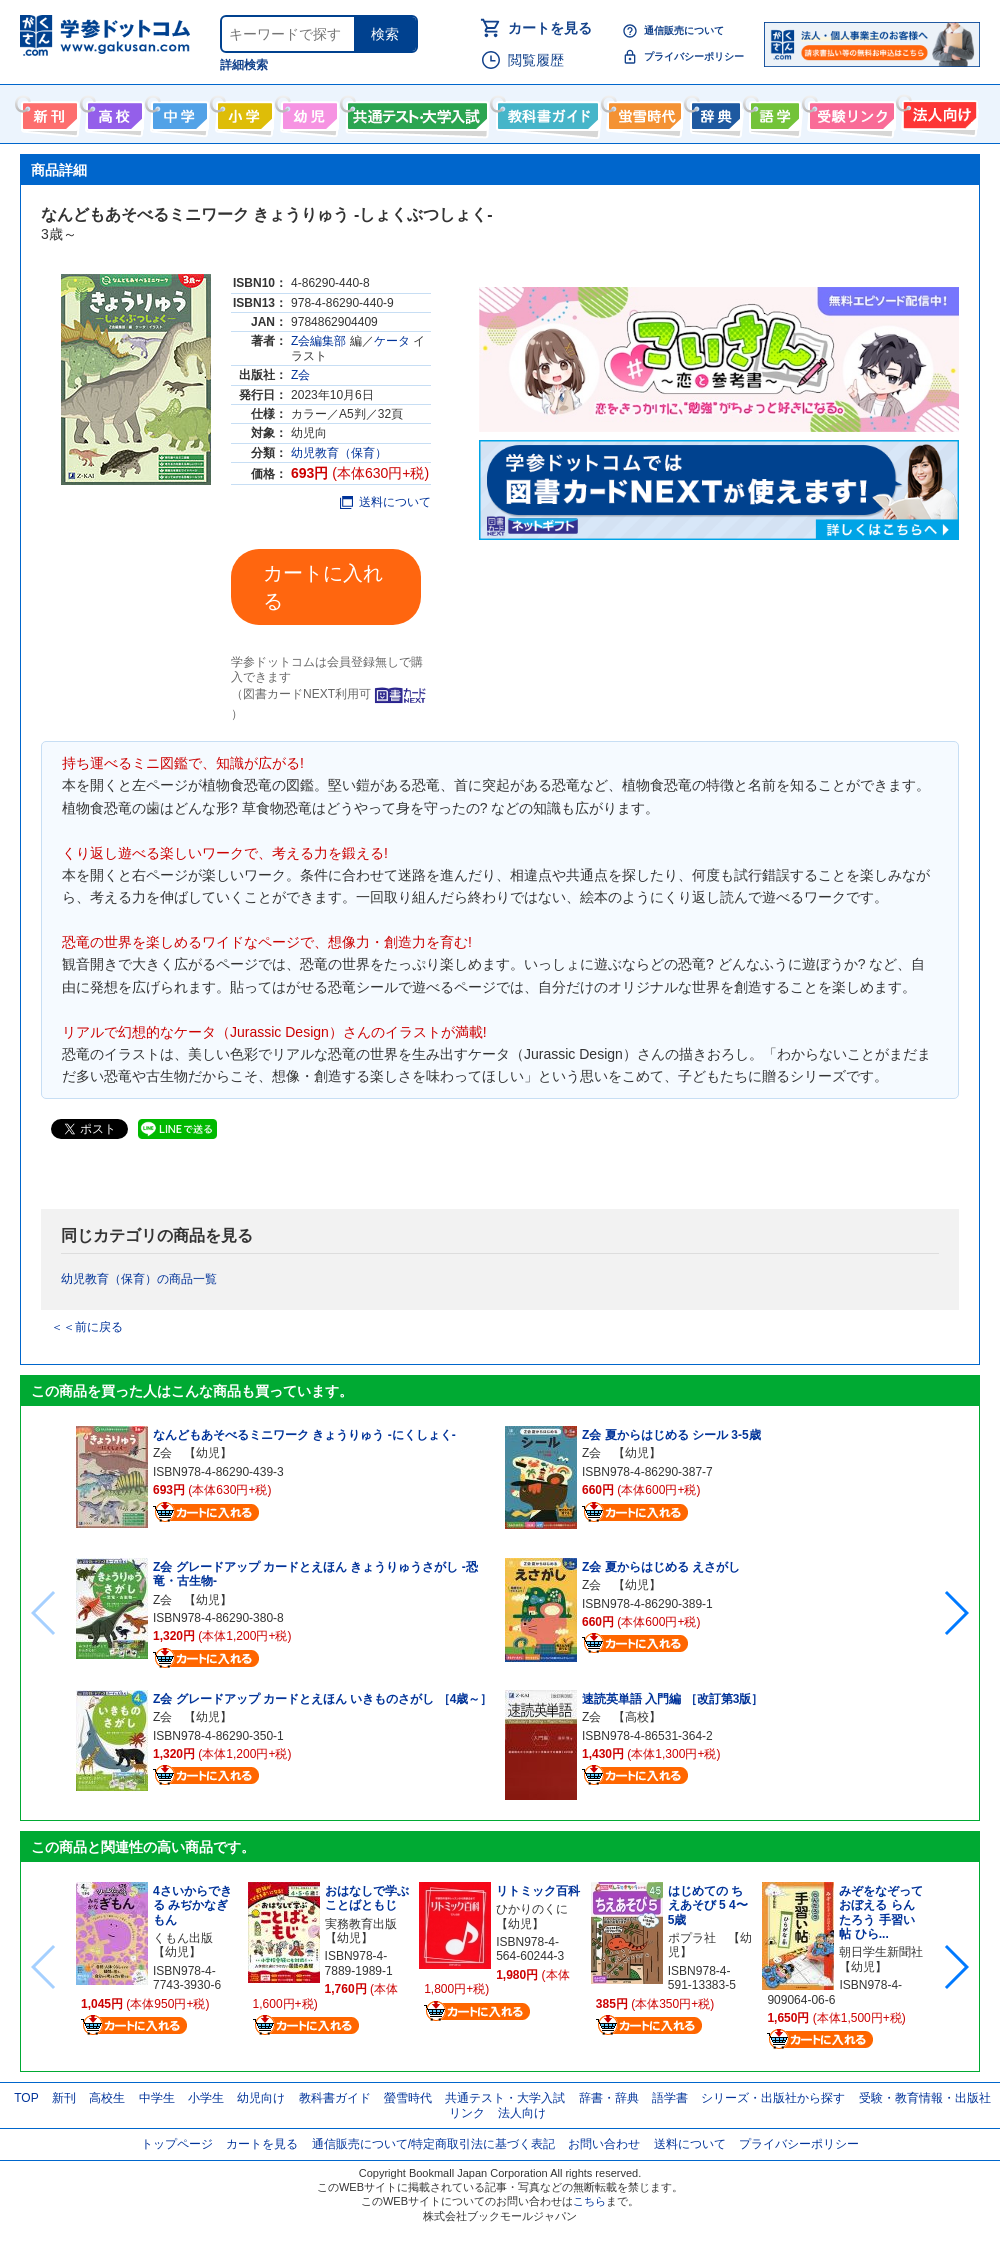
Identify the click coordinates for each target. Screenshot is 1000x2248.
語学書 (772, 112)
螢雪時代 (642, 112)
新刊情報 (47, 112)
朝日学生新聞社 (881, 1952)
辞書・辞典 (609, 2098)
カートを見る (550, 28)
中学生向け (177, 112)
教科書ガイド (545, 112)
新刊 (64, 2098)
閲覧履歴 (536, 60)
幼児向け (307, 112)
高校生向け (112, 112)
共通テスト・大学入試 (415, 112)
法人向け (937, 112)
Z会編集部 (318, 341)
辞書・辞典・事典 (713, 112)
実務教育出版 (361, 1924)
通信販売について (684, 30)
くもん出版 (183, 1938)
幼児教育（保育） (339, 453)
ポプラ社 (692, 1938)
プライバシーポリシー (694, 56)
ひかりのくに (532, 1909)
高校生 (107, 2098)
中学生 (157, 2098)
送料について (385, 502)
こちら (589, 2201)
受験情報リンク (849, 112)
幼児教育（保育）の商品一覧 (139, 1279)
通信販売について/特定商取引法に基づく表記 (433, 2144)
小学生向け (242, 112)
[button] (955, 1613)
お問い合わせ (604, 2144)
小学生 (206, 2098)
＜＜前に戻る (87, 1327)
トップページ (177, 2144)
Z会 (300, 375)
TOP (26, 2098)
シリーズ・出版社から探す (773, 2098)
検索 (385, 34)
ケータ (392, 341)
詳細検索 (244, 65)
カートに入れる (323, 587)
